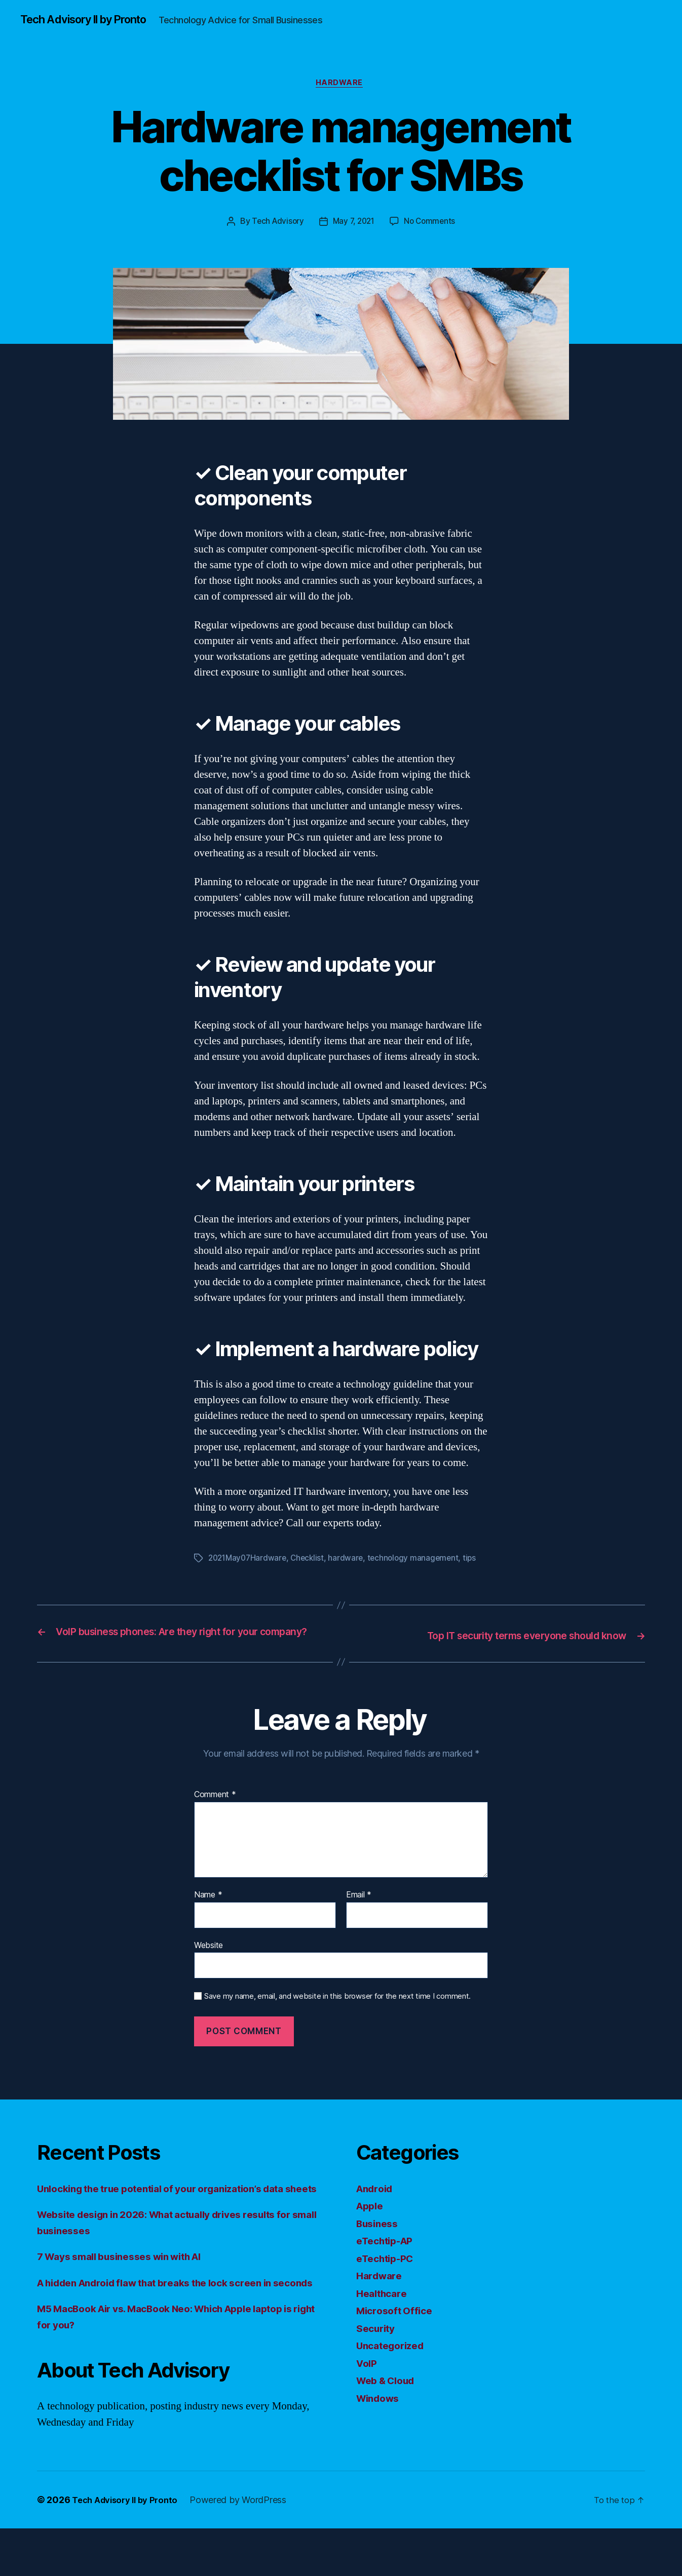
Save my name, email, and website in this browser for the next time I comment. (337, 2012)
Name (208, 1910)
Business (379, 2239)
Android (376, 2204)
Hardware (341, 85)
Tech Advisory (275, 224)
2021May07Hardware (249, 1561)
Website (208, 1961)
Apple (371, 2221)
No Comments (432, 224)
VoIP (368, 2378)
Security (377, 2343)
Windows (380, 2413)
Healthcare (383, 2309)
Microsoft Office (397, 2326)
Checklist (311, 1561)
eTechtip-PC (388, 2274)
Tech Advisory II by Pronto (91, 20)
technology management (419, 1561)
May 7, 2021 (353, 224)
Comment (215, 1810)
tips (477, 1561)
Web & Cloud (389, 2396)
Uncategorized (394, 2361)
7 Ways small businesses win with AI (130, 2288)
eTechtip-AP (388, 2256)
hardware (351, 1561)
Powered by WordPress (247, 2547)
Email (358, 1910)
